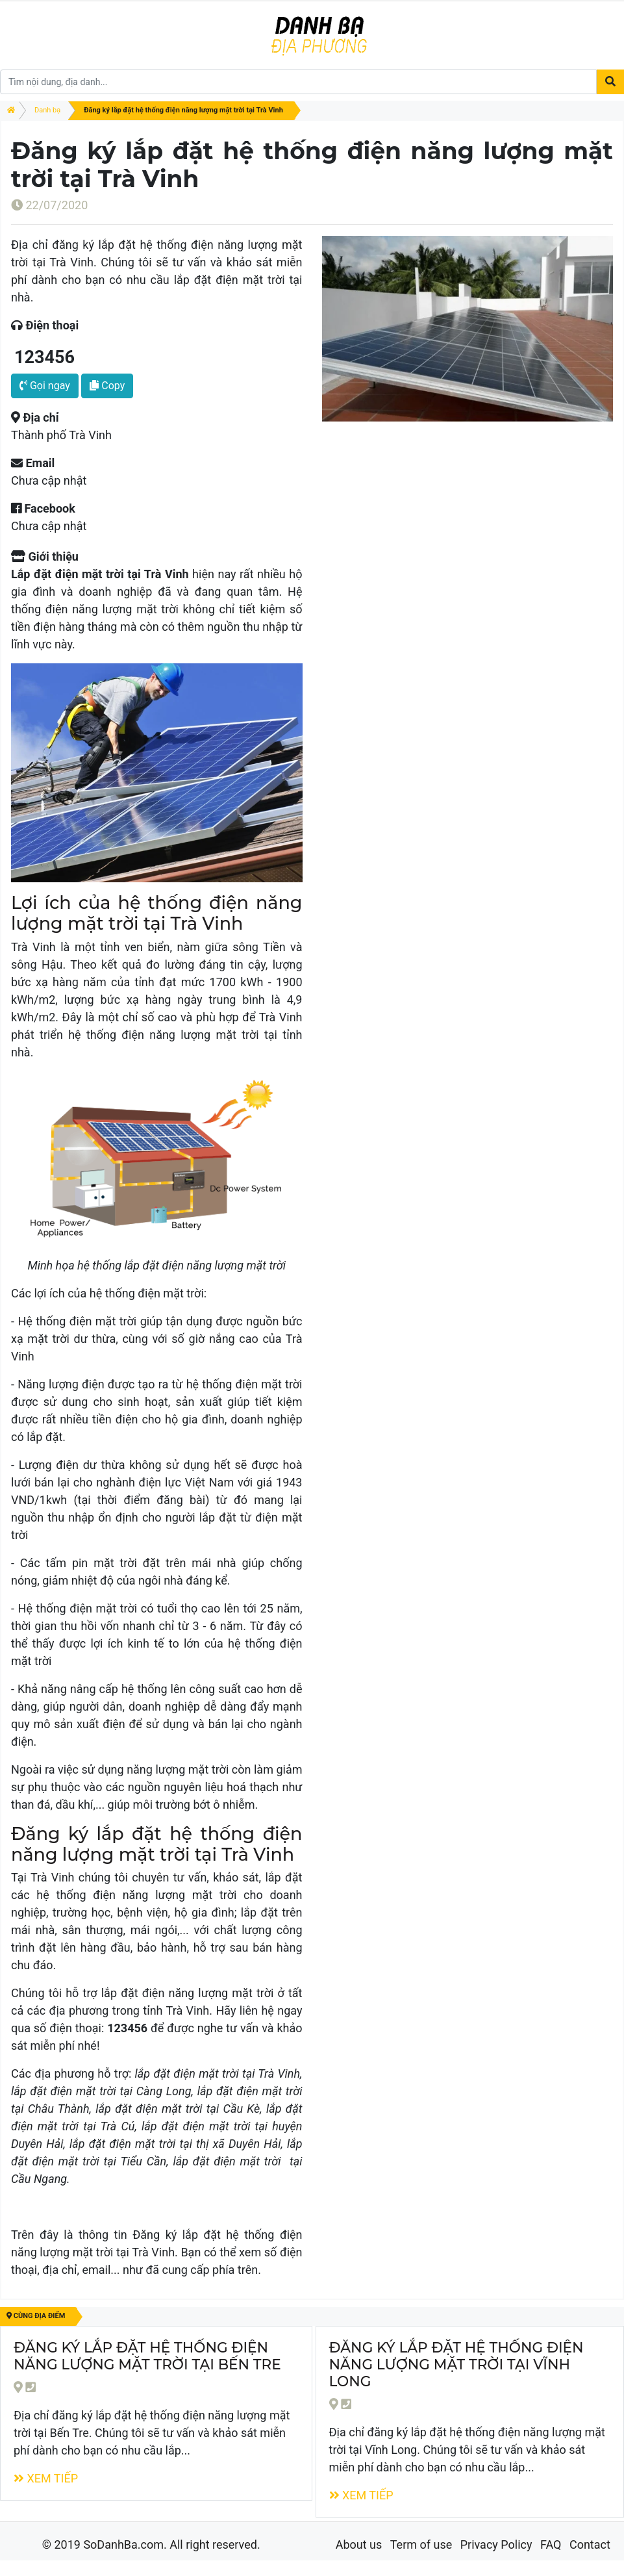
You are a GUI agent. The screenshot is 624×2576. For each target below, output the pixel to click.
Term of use (421, 2544)
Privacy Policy (496, 2544)
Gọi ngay (44, 385)
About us (359, 2544)
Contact (589, 2544)
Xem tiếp (46, 2478)
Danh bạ (47, 110)
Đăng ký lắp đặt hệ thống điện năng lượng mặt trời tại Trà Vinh (183, 110)
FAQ (550, 2544)
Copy (107, 385)
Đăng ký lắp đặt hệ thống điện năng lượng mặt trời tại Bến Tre (147, 2356)
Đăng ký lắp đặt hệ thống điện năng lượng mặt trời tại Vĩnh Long (456, 2364)
